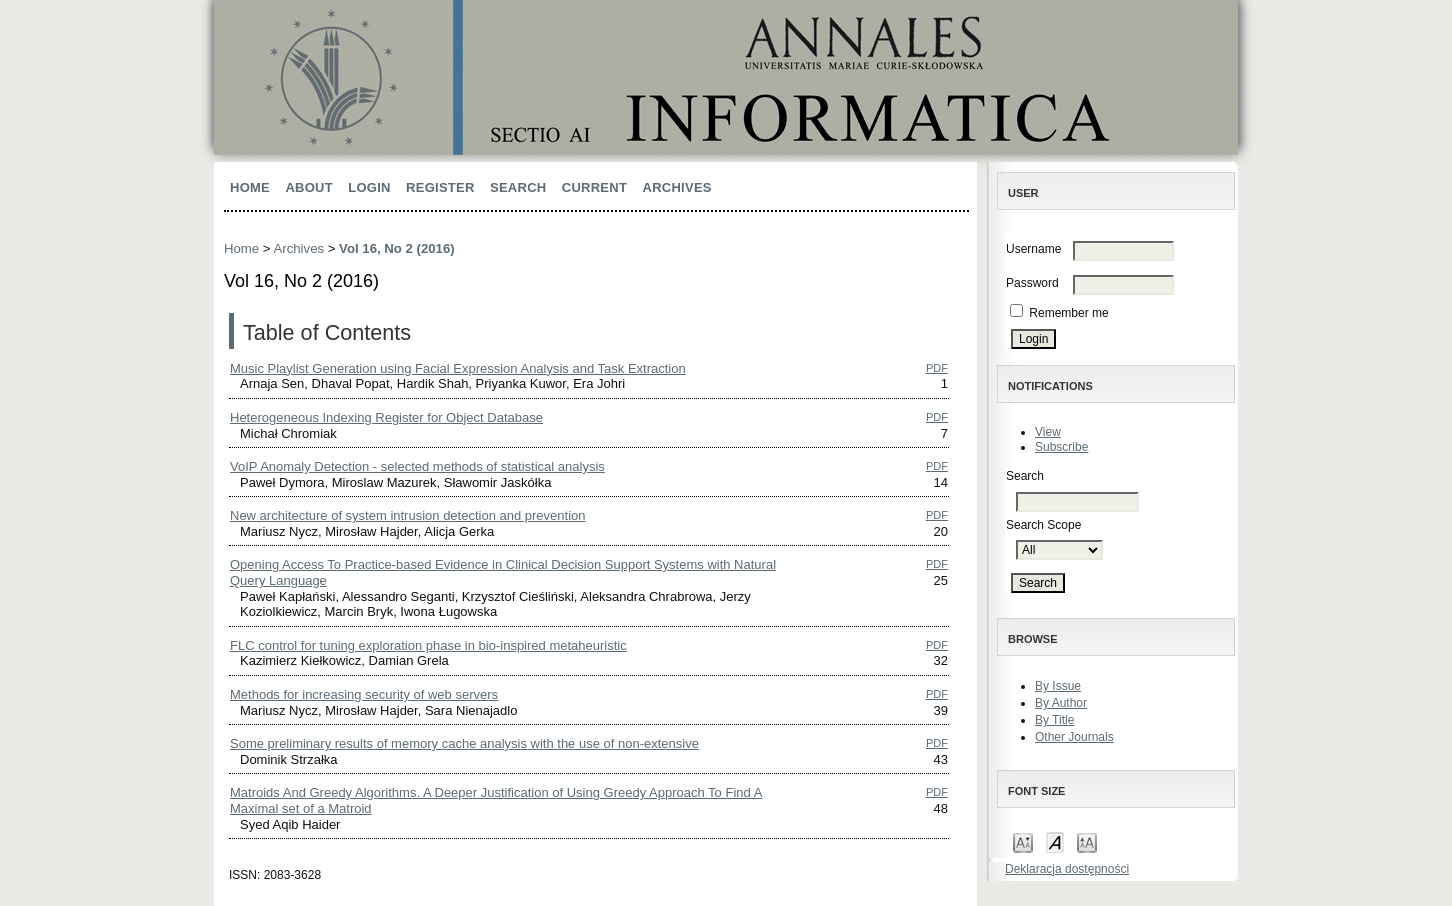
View (1048, 432)
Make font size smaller (1023, 841)
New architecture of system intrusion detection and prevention (408, 515)
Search (518, 187)
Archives (677, 187)
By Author (1061, 703)
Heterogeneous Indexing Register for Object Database (386, 417)
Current (594, 187)
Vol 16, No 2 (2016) (397, 248)
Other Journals (1074, 737)
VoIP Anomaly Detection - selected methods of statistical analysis (417, 466)
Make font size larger (1087, 841)
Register (440, 187)
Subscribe (1061, 447)
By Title (1054, 720)
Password (1032, 283)
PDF (937, 368)
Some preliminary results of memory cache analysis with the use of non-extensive (464, 743)
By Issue (1058, 686)
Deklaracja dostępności (1067, 869)
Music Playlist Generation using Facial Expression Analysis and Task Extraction (458, 368)
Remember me (1068, 313)
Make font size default (1055, 841)
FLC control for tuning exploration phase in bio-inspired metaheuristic (428, 645)
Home (250, 187)
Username (1033, 249)
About (309, 187)
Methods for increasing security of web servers (364, 694)
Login (369, 187)
